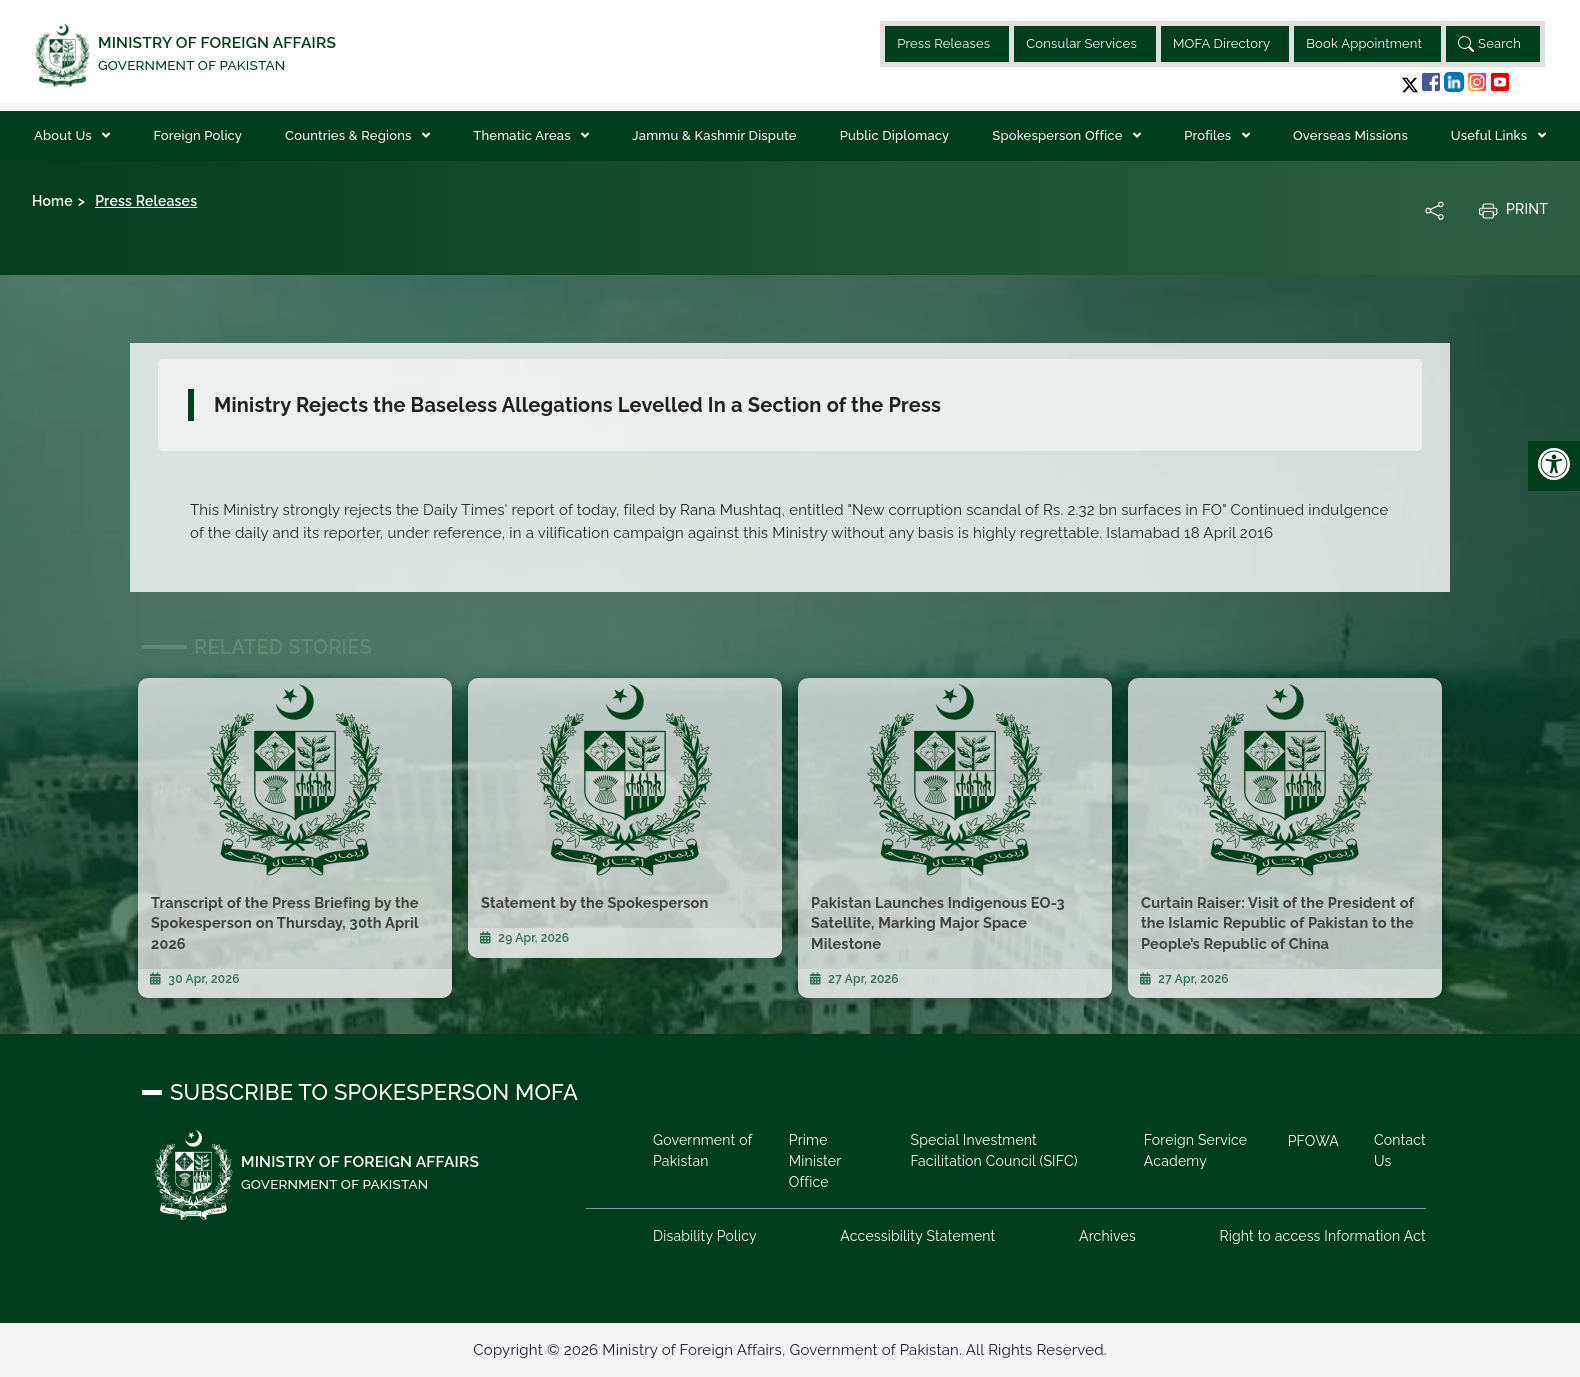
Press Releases (943, 43)
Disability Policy (705, 1236)
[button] (1410, 84)
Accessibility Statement (917, 1236)
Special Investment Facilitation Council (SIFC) (993, 1150)
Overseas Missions (1350, 135)
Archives (1107, 1236)
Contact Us (1400, 1150)
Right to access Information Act (1322, 1236)
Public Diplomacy (895, 135)
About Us (64, 135)
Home (52, 201)
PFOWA (1313, 1141)
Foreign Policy (197, 135)
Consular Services (1081, 43)
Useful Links (1491, 135)
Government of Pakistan (702, 1150)
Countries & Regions (350, 135)
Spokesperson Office (1059, 135)
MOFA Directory (1221, 43)
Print (1513, 210)
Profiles (1209, 135)
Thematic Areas (523, 135)
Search (1489, 44)
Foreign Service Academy (1195, 1150)
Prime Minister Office (815, 1161)
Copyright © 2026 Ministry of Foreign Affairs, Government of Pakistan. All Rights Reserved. (789, 1350)
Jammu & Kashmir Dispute (714, 135)
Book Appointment (1364, 43)
